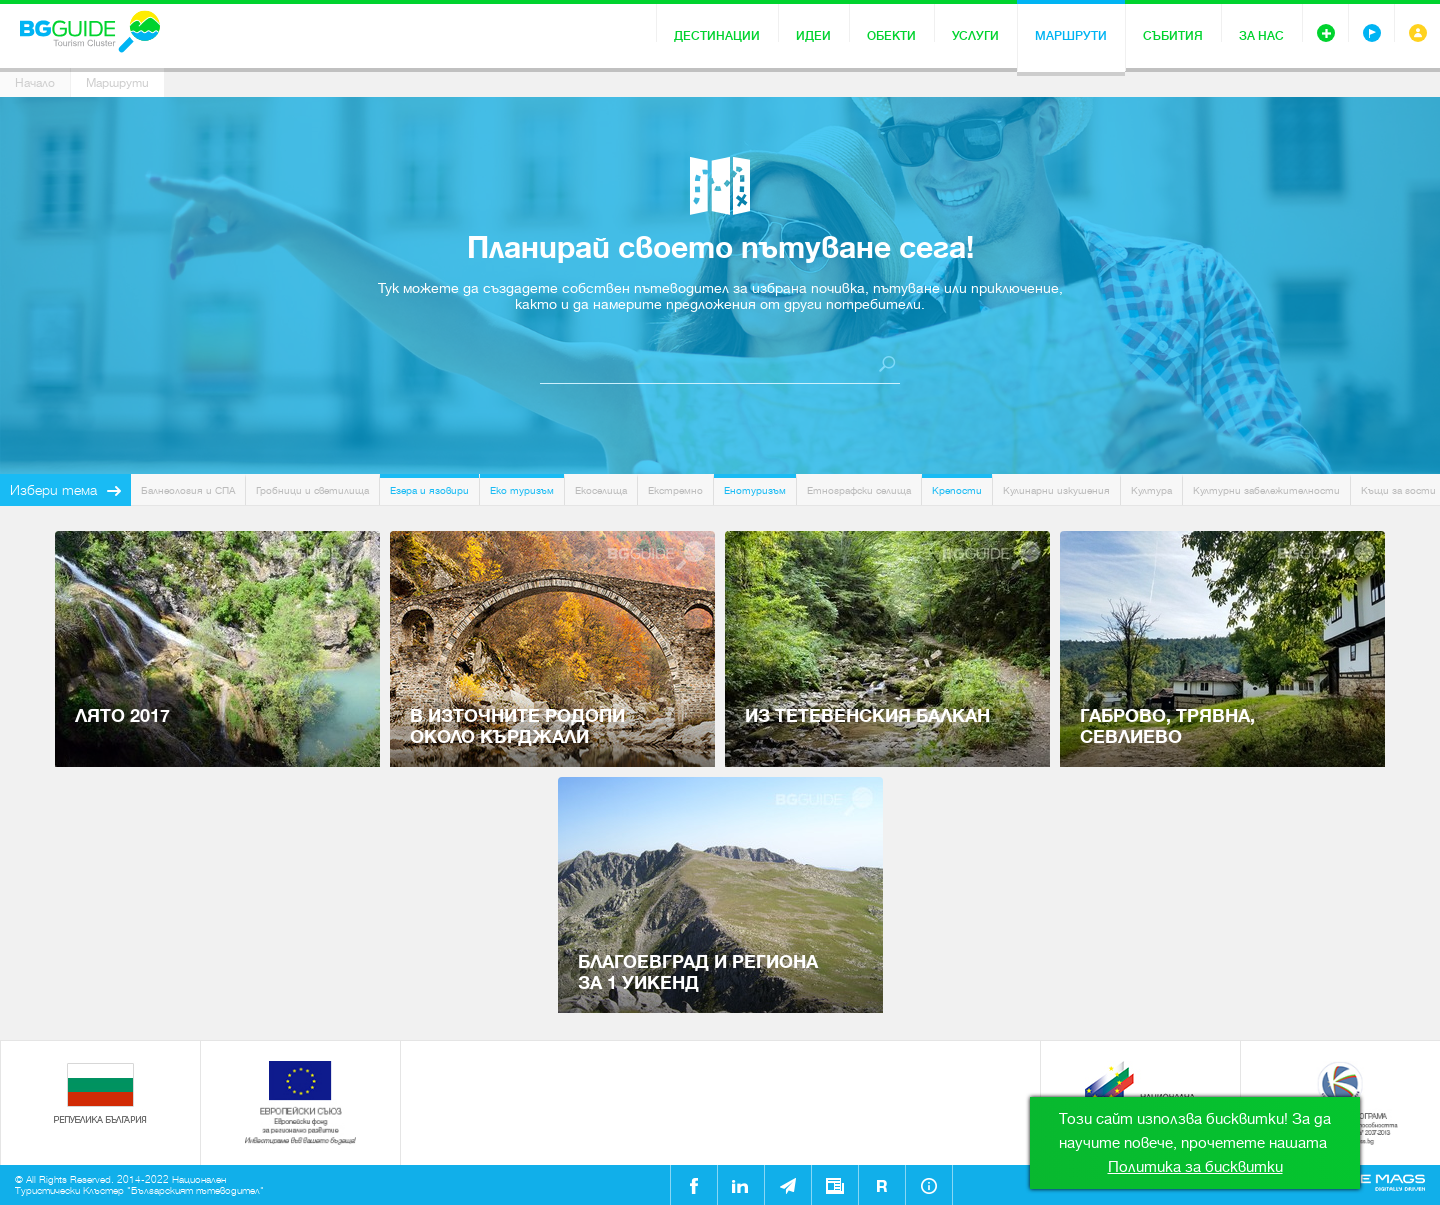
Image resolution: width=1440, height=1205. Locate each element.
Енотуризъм (755, 490)
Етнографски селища (859, 490)
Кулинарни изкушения (1056, 490)
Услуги (975, 36)
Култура (1151, 490)
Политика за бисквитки (1195, 1167)
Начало (35, 83)
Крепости (957, 490)
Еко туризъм (522, 490)
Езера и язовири (429, 490)
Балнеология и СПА (188, 490)
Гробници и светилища (312, 490)
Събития (1173, 36)
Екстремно (675, 490)
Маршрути (1071, 36)
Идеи (813, 36)
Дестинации (717, 36)
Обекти (891, 36)
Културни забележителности (1266, 490)
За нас (1261, 36)
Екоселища (601, 490)
